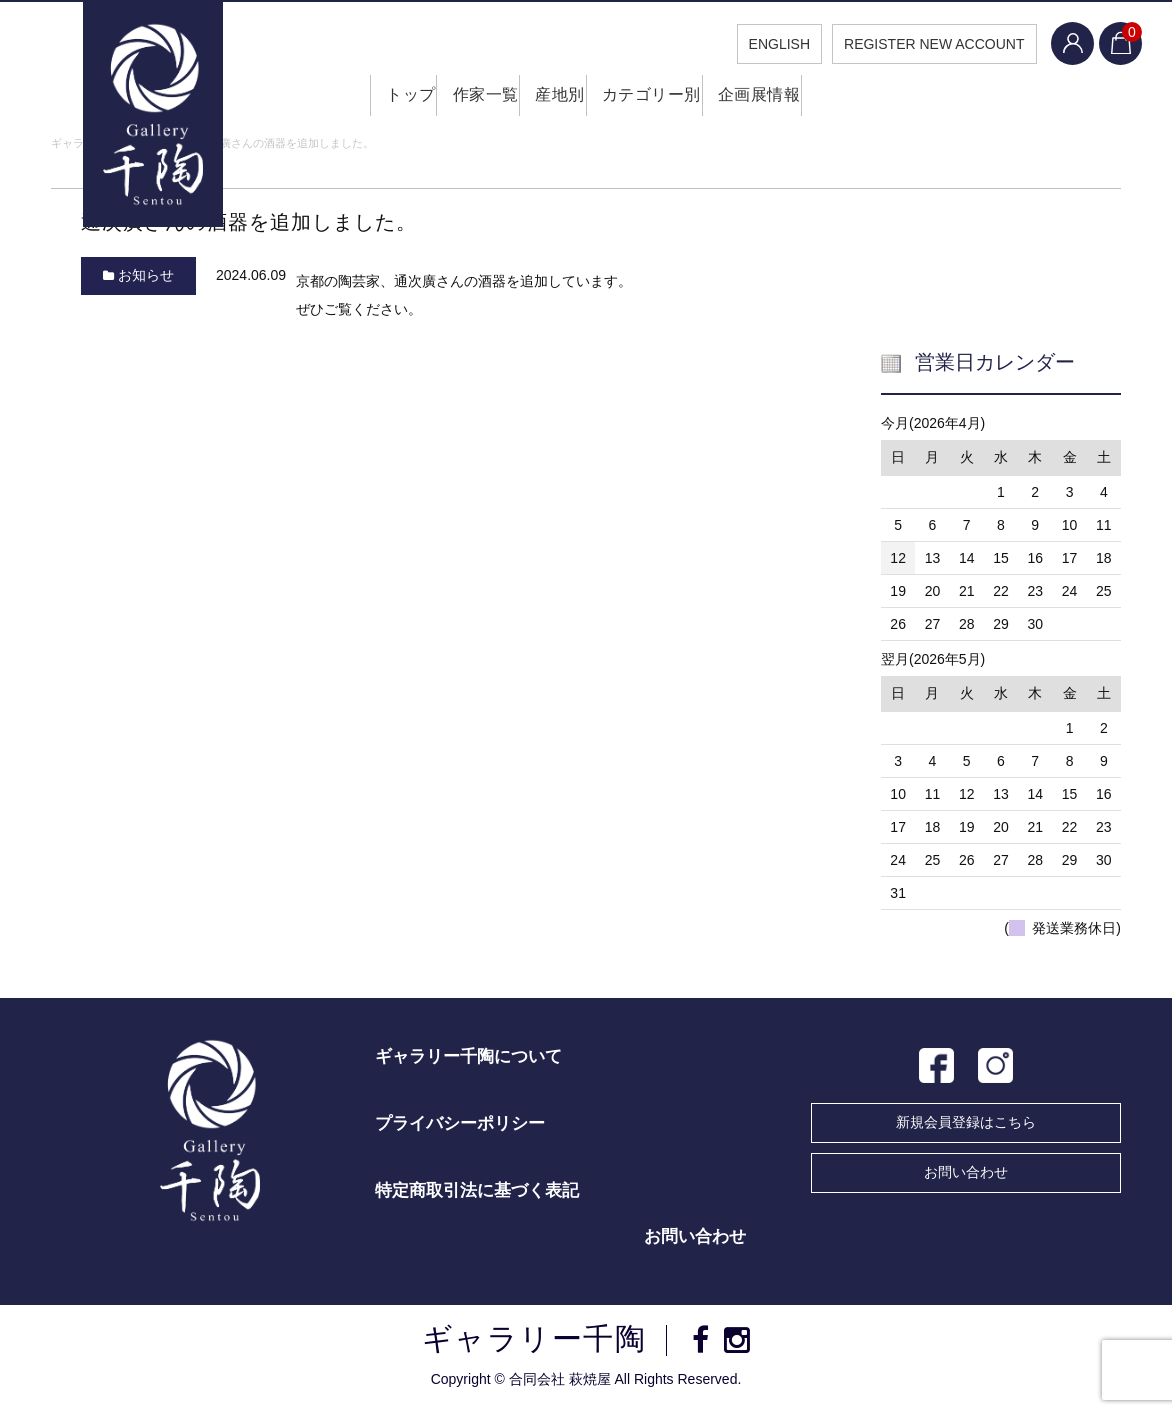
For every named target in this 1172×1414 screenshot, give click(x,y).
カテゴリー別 (658, 100)
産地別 (557, 100)
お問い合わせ (966, 1177)
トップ (384, 100)
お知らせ (146, 280)
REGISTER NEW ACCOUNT (920, 44)
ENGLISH (764, 44)
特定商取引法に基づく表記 (477, 1195)
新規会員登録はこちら (966, 1127)
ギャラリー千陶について (468, 1061)
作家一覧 (470, 100)
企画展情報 (774, 100)
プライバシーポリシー (460, 1128)
